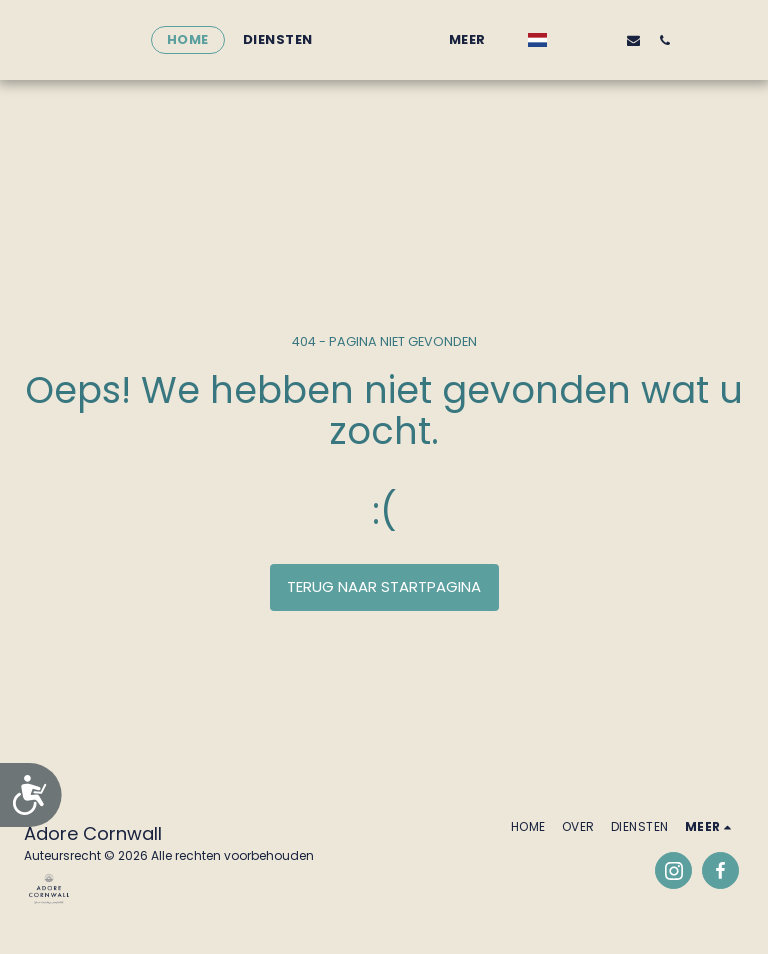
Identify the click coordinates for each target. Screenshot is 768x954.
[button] (595, 40)
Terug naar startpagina (384, 586)
